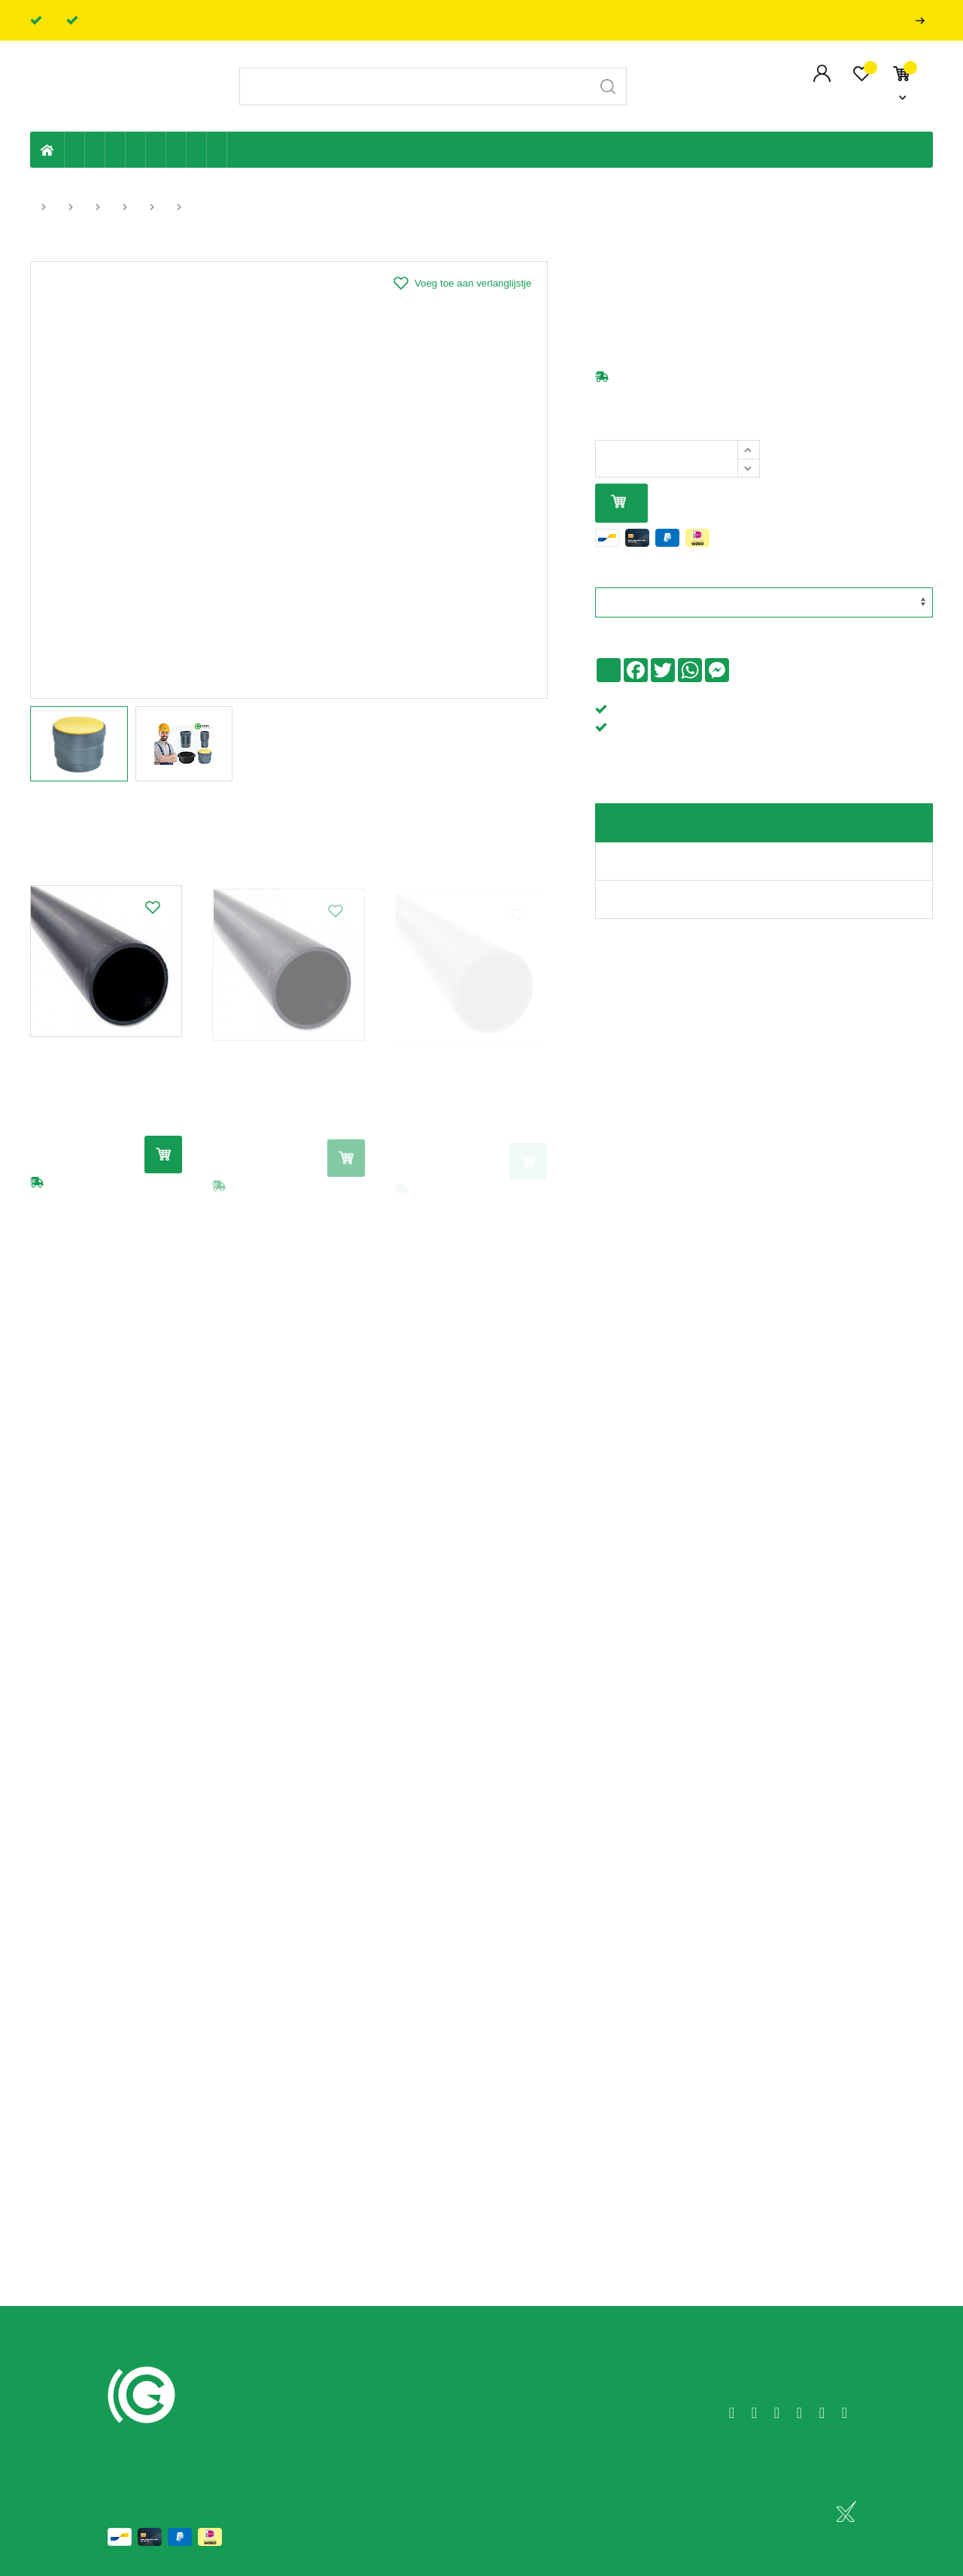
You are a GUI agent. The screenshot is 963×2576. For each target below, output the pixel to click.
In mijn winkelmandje (618, 503)
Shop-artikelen (197, 150)
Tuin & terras (115, 150)
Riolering (95, 150)
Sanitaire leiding (136, 150)
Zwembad (217, 150)
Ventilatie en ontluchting (156, 150)
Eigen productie (75, 150)
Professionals (923, 20)
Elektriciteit (176, 150)
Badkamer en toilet (237, 150)
